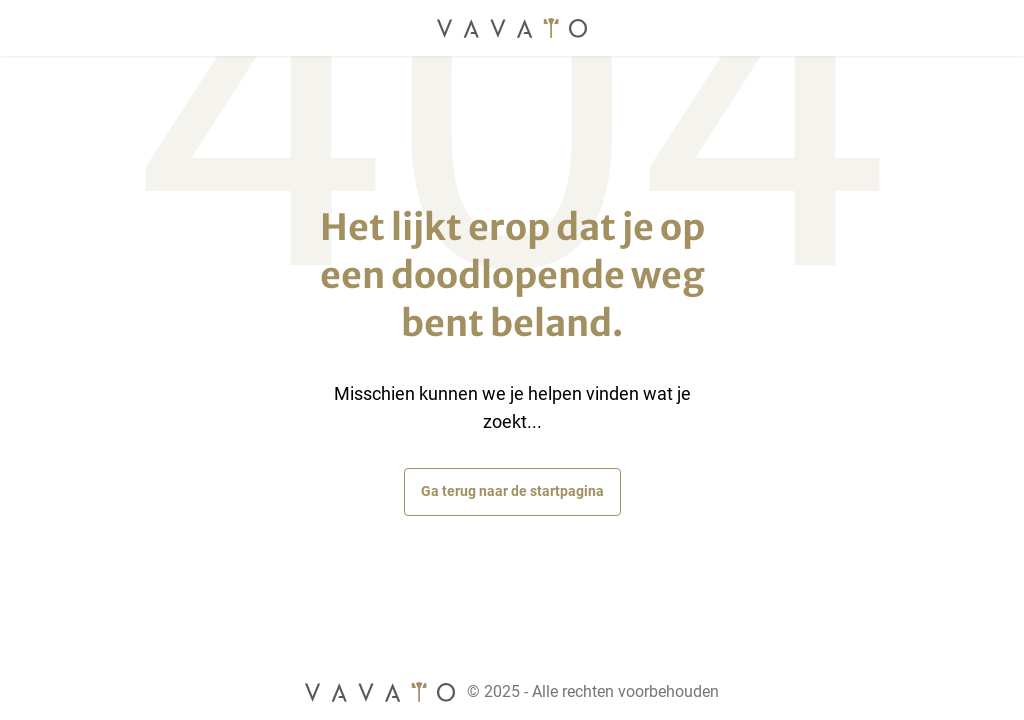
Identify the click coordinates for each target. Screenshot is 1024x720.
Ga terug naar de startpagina (512, 491)
